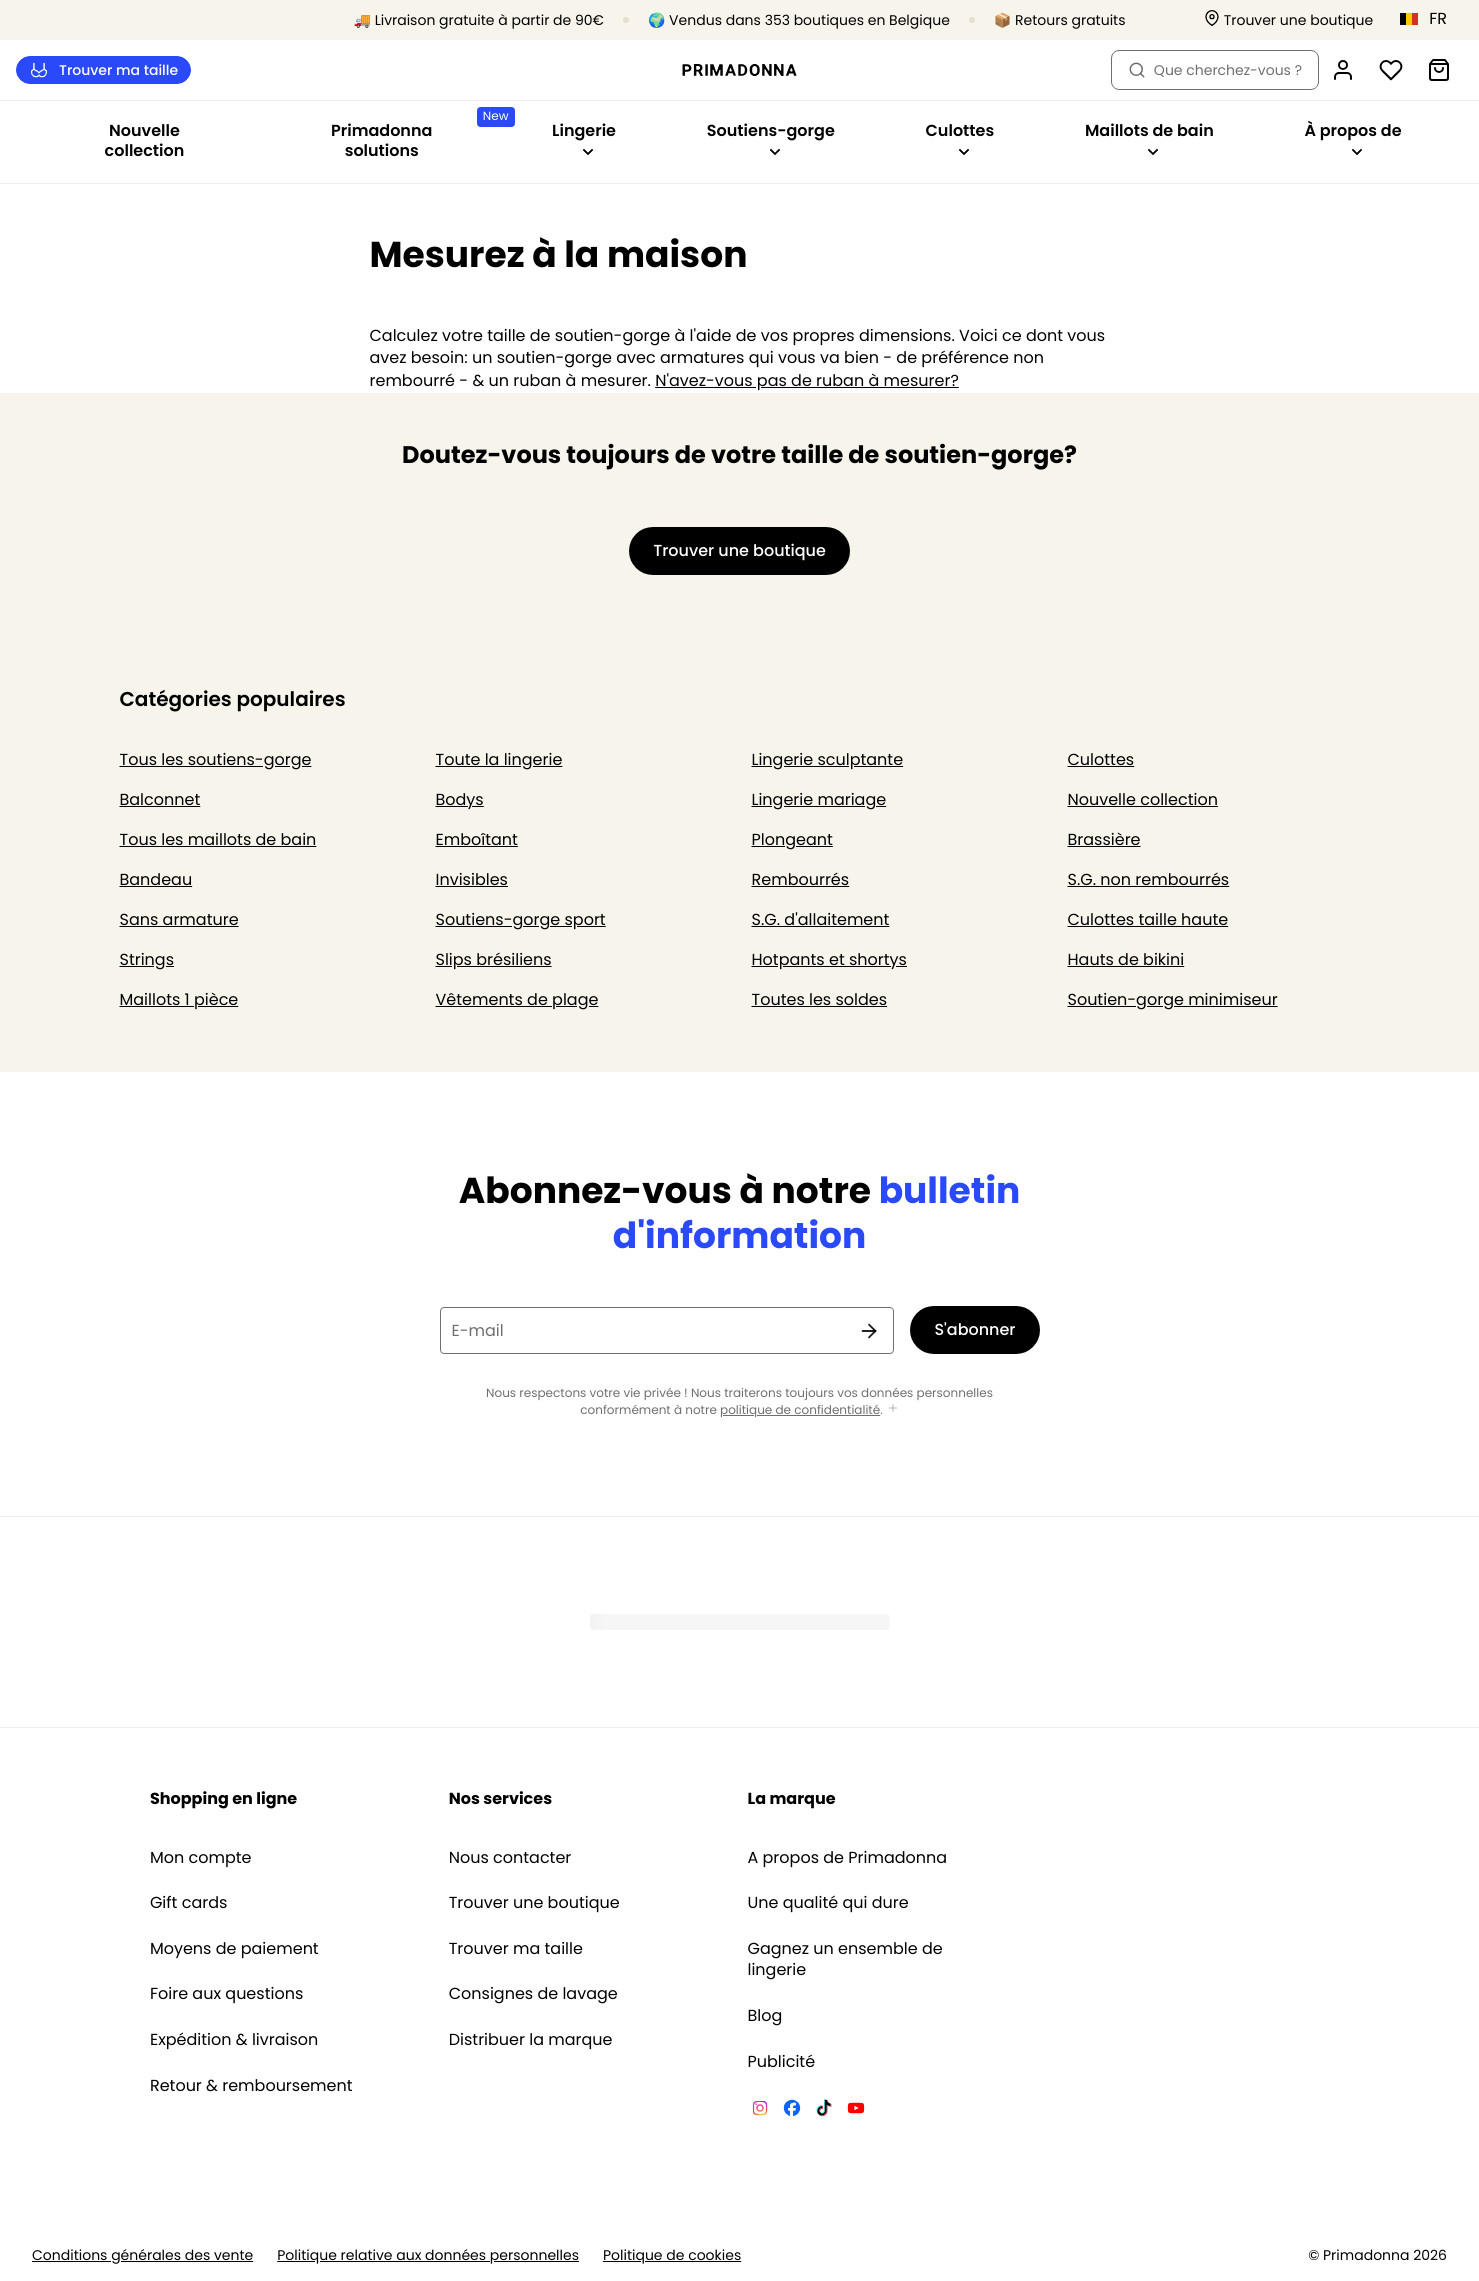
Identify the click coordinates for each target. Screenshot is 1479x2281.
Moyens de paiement (234, 1949)
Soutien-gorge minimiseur (1173, 999)
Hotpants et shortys (829, 959)
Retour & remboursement (251, 2086)
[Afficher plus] (893, 1409)
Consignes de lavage (533, 1994)
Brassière (1104, 839)
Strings (147, 959)
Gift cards (188, 1903)
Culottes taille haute (1148, 919)
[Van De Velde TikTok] (824, 2111)
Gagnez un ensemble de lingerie (845, 1959)
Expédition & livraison (234, 2040)
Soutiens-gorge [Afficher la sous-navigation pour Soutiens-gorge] (771, 138)
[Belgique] (1430, 19)
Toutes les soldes (820, 999)
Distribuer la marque (531, 2040)
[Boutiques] (1289, 20)
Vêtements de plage (517, 999)
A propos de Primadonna (848, 1858)
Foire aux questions (226, 1994)
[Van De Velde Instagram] (760, 2111)
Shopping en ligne (223, 1798)
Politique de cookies (672, 2255)
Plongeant (792, 839)
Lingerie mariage (819, 799)
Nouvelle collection (145, 140)
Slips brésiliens (494, 959)
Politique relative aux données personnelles (428, 2255)
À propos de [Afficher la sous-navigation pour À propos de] (1352, 138)
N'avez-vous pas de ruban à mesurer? (807, 380)
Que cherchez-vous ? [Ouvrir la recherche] (1215, 70)
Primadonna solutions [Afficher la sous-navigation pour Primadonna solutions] (419, 134)
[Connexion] (1343, 70)
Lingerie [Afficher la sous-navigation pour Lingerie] (584, 138)
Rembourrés (801, 879)
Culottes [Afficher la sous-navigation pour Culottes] (960, 138)
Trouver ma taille (103, 70)
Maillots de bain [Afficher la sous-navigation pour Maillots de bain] (1149, 138)
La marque (792, 1798)
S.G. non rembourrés (1149, 879)
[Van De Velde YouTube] (856, 2111)
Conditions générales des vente (142, 2255)
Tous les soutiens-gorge (216, 759)
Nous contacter (510, 1858)
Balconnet (160, 799)
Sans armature (179, 919)
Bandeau (156, 879)
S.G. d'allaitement (821, 919)
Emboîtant (477, 839)
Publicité (782, 2062)
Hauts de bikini (1126, 959)
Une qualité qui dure (828, 1903)
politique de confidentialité (800, 1410)
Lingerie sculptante (828, 759)
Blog (765, 2016)
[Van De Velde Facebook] (792, 2111)
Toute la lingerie (499, 759)
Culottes (1101, 759)
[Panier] (1439, 70)
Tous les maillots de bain (218, 839)
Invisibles (472, 879)
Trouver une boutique (534, 1903)
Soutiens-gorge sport (521, 919)
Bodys (460, 799)
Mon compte (201, 1858)
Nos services (500, 1798)
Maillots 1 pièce (179, 999)
